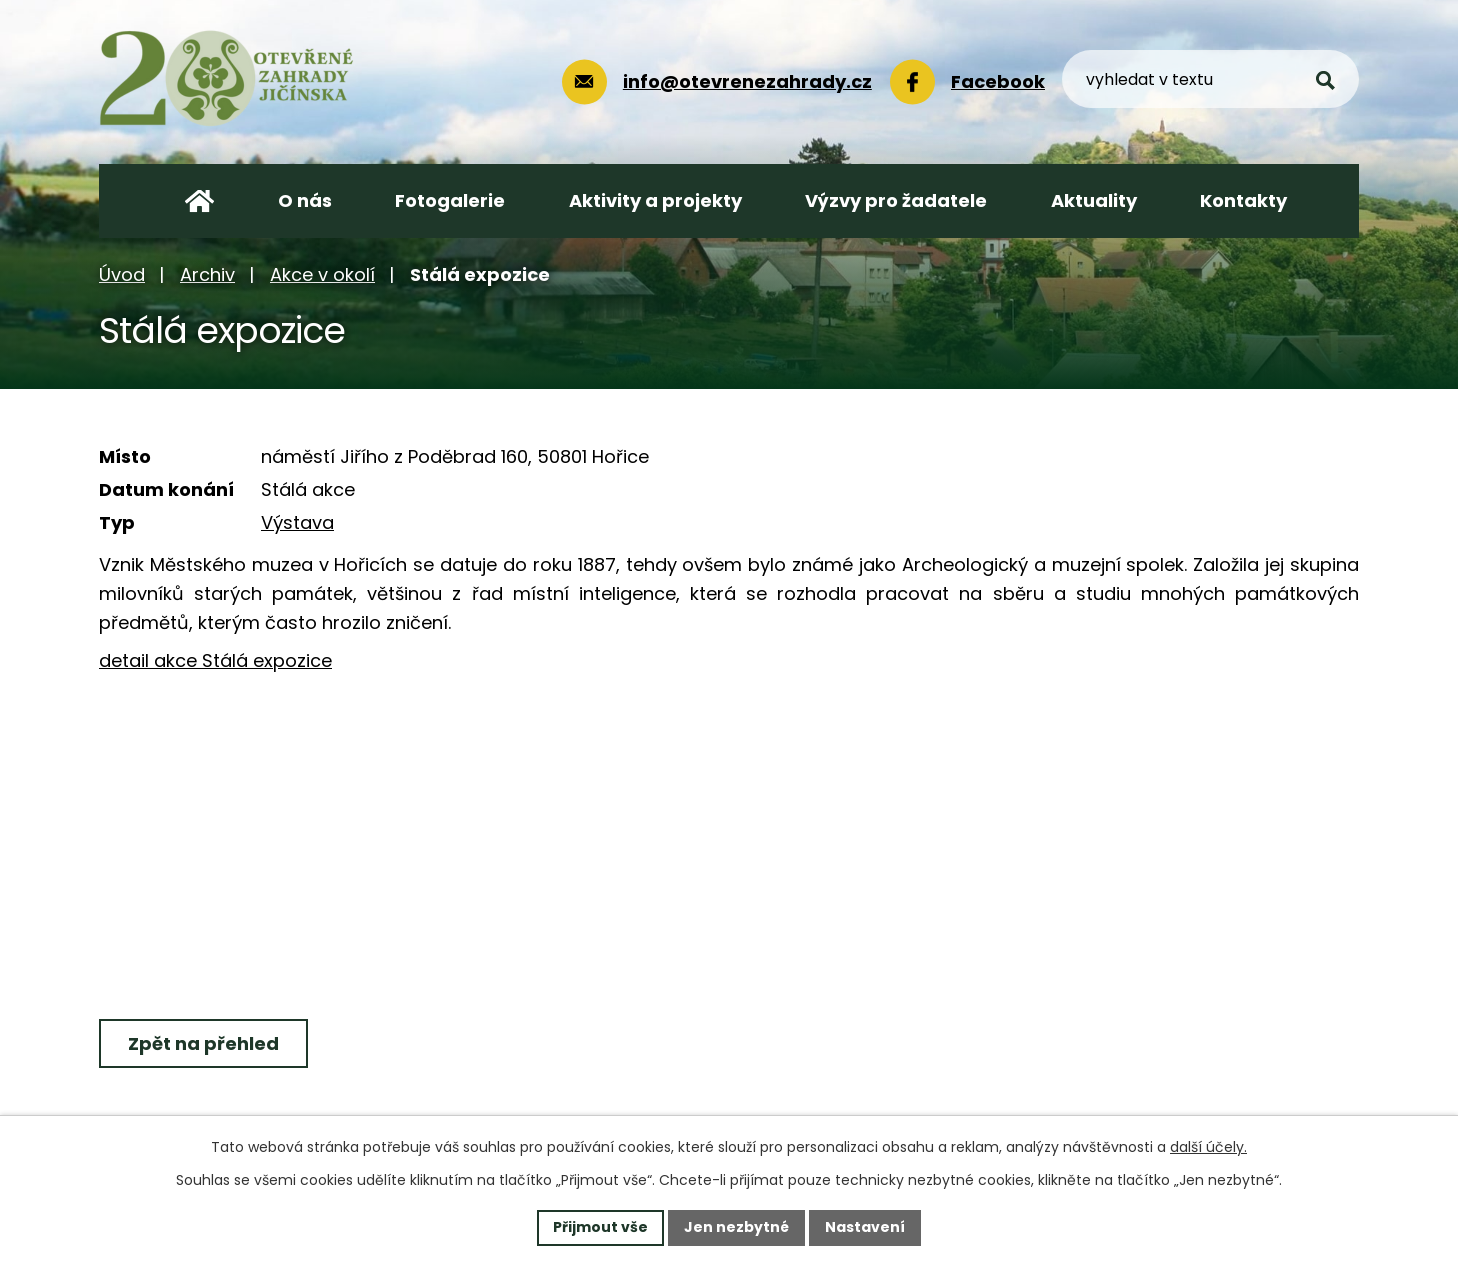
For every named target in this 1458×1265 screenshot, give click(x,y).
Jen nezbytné (736, 1227)
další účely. (1208, 1147)
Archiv (207, 274)
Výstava (297, 522)
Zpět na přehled (203, 1043)
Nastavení (865, 1227)
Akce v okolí (322, 274)
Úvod (122, 274)
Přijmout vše (600, 1227)
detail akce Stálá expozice (215, 660)
